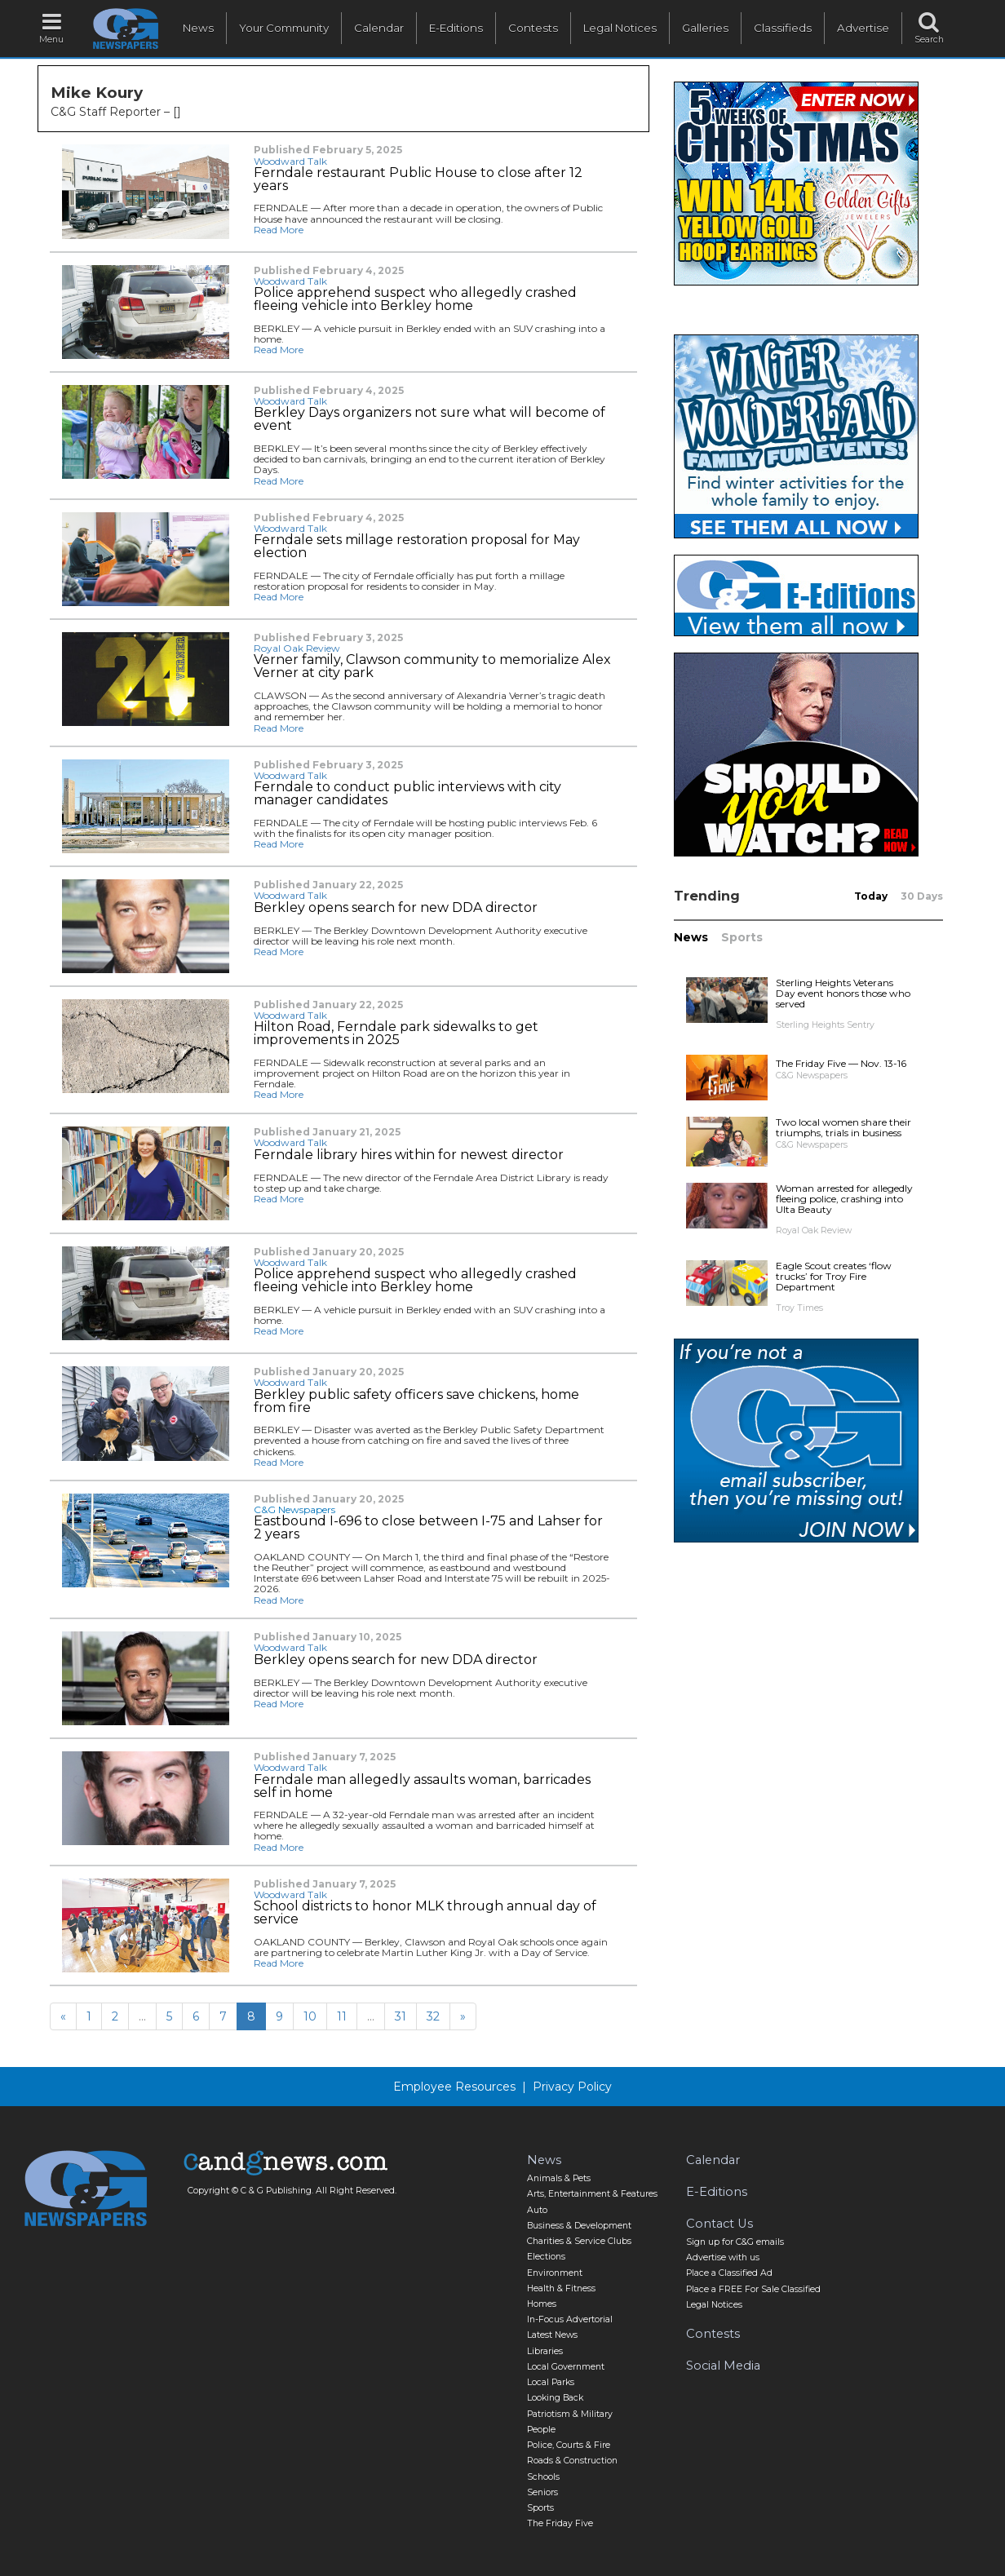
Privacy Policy (572, 2086)
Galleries (705, 27)
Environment (554, 2273)
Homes (541, 2304)
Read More (278, 230)
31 (400, 2016)
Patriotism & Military (570, 2414)
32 (433, 2016)
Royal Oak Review (297, 648)
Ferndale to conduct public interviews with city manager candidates (407, 794)
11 (342, 2016)
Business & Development (579, 2225)
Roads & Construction (572, 2460)
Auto (537, 2210)
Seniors (542, 2492)
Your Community (284, 27)
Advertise (863, 27)
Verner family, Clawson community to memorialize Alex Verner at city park (432, 666)
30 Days (922, 896)
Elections (546, 2256)
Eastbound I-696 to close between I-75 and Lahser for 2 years (428, 1528)
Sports (742, 937)
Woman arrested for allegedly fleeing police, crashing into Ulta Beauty (844, 1198)
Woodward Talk (290, 161)
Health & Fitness (561, 2288)
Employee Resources (454, 2086)
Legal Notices (620, 27)
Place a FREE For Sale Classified (753, 2289)
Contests (533, 27)
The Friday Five (560, 2523)
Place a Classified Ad (729, 2273)
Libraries (545, 2351)
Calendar (379, 27)
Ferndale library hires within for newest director (409, 1155)
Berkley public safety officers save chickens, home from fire (416, 1401)
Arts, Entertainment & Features (592, 2194)
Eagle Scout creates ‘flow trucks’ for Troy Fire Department (834, 1276)
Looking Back (555, 2397)
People (541, 2429)
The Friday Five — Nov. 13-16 (841, 1063)
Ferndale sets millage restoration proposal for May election (417, 546)
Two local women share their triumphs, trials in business (843, 1127)
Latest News (552, 2335)
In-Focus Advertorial (570, 2319)
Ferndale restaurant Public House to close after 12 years (418, 179)
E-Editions (456, 27)
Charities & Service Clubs (579, 2241)
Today (871, 896)
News (198, 27)
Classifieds (783, 27)
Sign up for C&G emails (735, 2242)
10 (310, 2016)
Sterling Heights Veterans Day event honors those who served (843, 993)
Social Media (723, 2365)
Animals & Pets (559, 2178)
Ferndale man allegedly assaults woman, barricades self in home (422, 1786)
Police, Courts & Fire (568, 2445)
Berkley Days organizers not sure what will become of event (429, 419)
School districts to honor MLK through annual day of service (425, 1913)
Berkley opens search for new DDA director (396, 907)
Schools (543, 2477)
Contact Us (719, 2223)
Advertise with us (722, 2257)
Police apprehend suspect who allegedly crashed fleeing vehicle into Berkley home (415, 299)
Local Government (565, 2366)
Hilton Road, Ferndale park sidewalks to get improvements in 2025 (396, 1033)
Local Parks (550, 2382)
